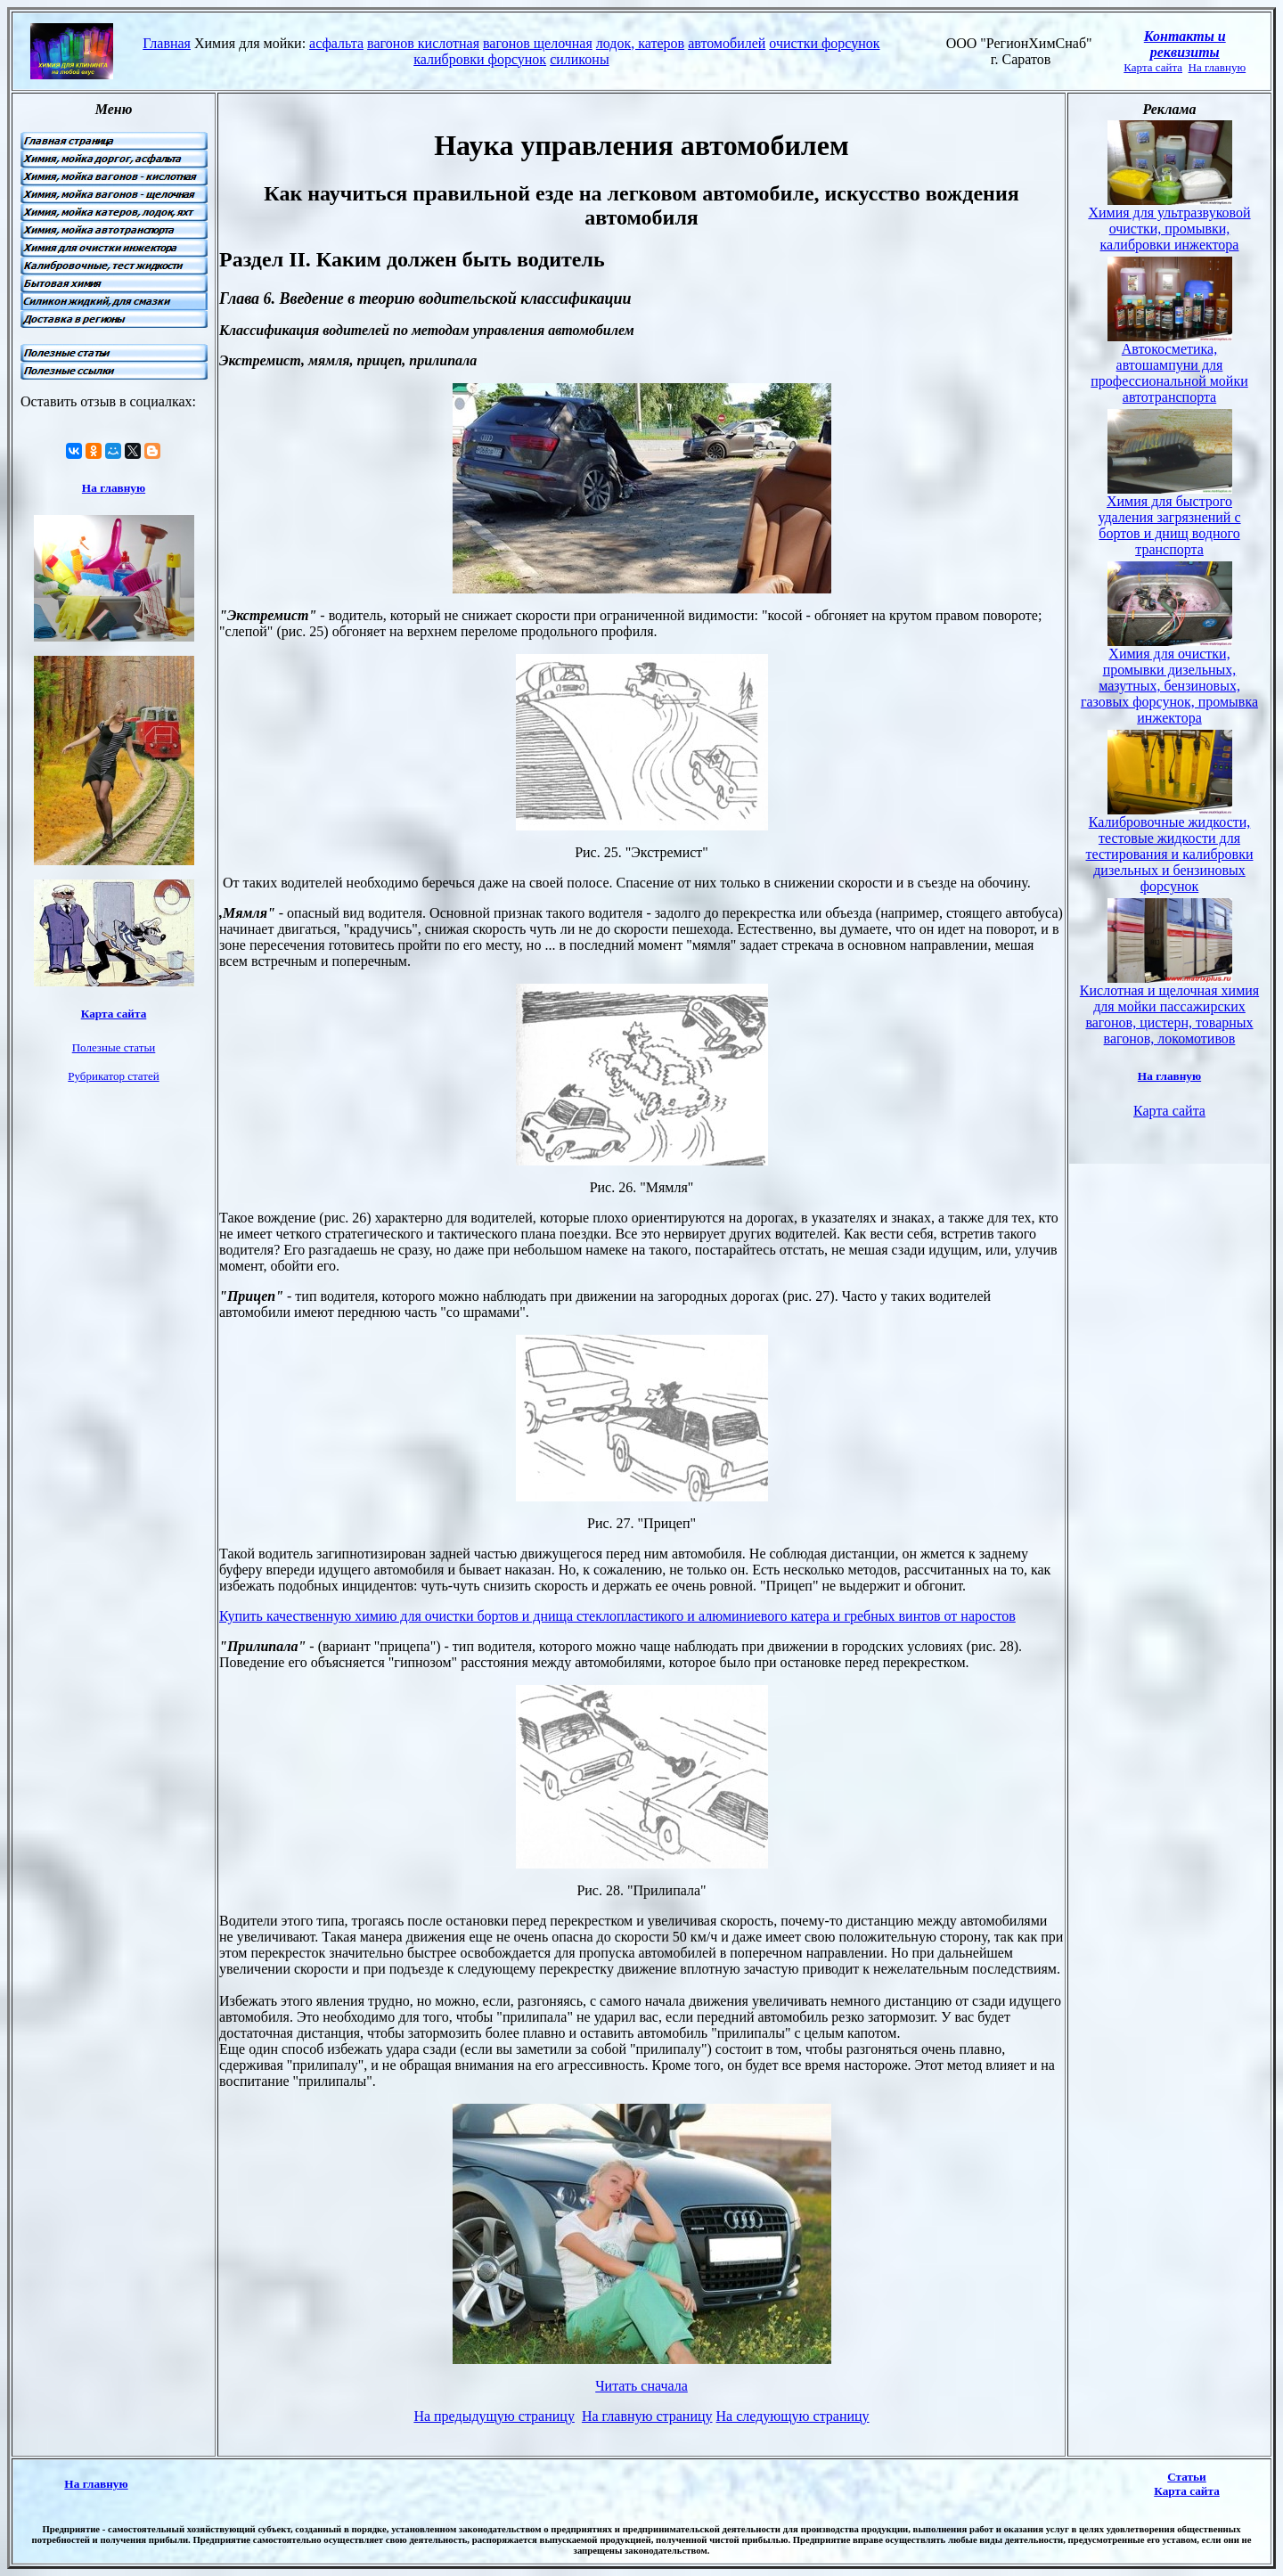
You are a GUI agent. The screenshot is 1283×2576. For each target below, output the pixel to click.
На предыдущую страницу (494, 2416)
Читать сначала (641, 2385)
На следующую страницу (793, 2416)
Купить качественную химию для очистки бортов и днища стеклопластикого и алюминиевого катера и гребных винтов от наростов (617, 1615)
